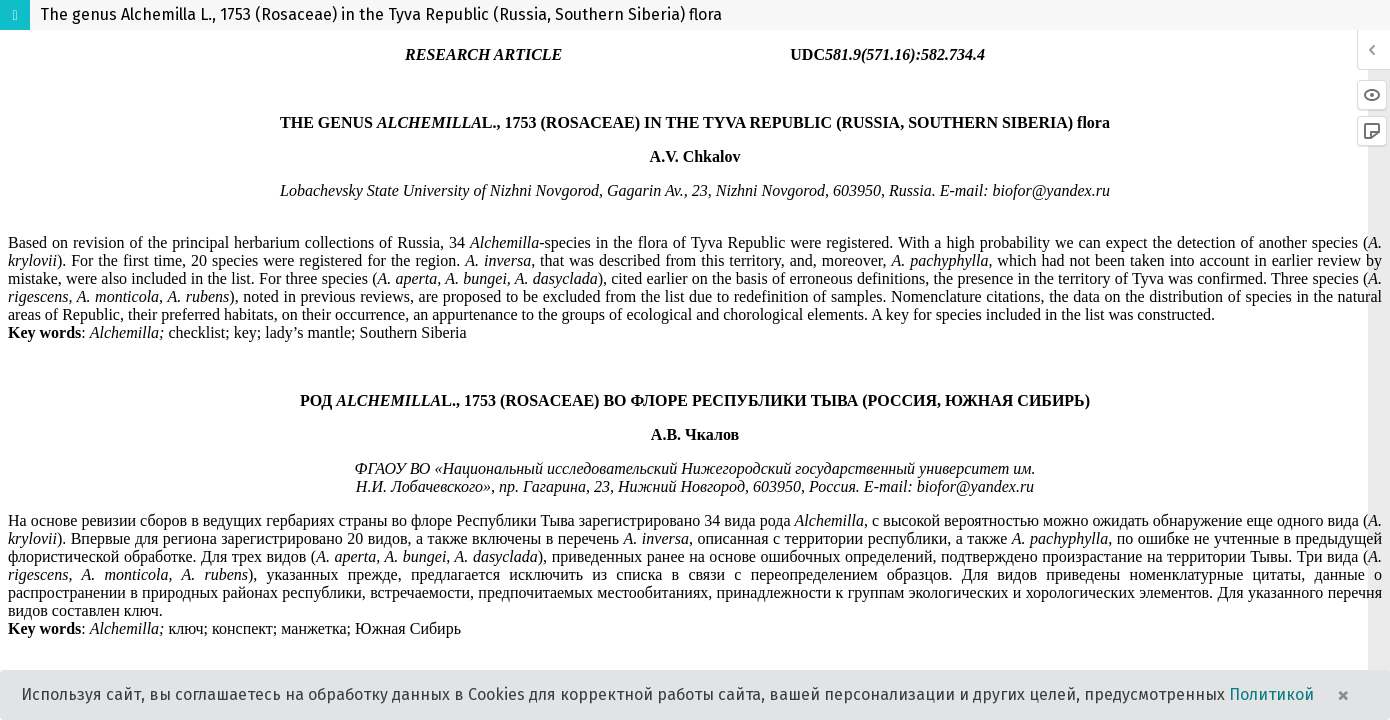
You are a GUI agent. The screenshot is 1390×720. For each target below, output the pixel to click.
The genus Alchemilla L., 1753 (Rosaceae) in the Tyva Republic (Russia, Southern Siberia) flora (381, 14)
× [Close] (1343, 695)
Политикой (1271, 694)
